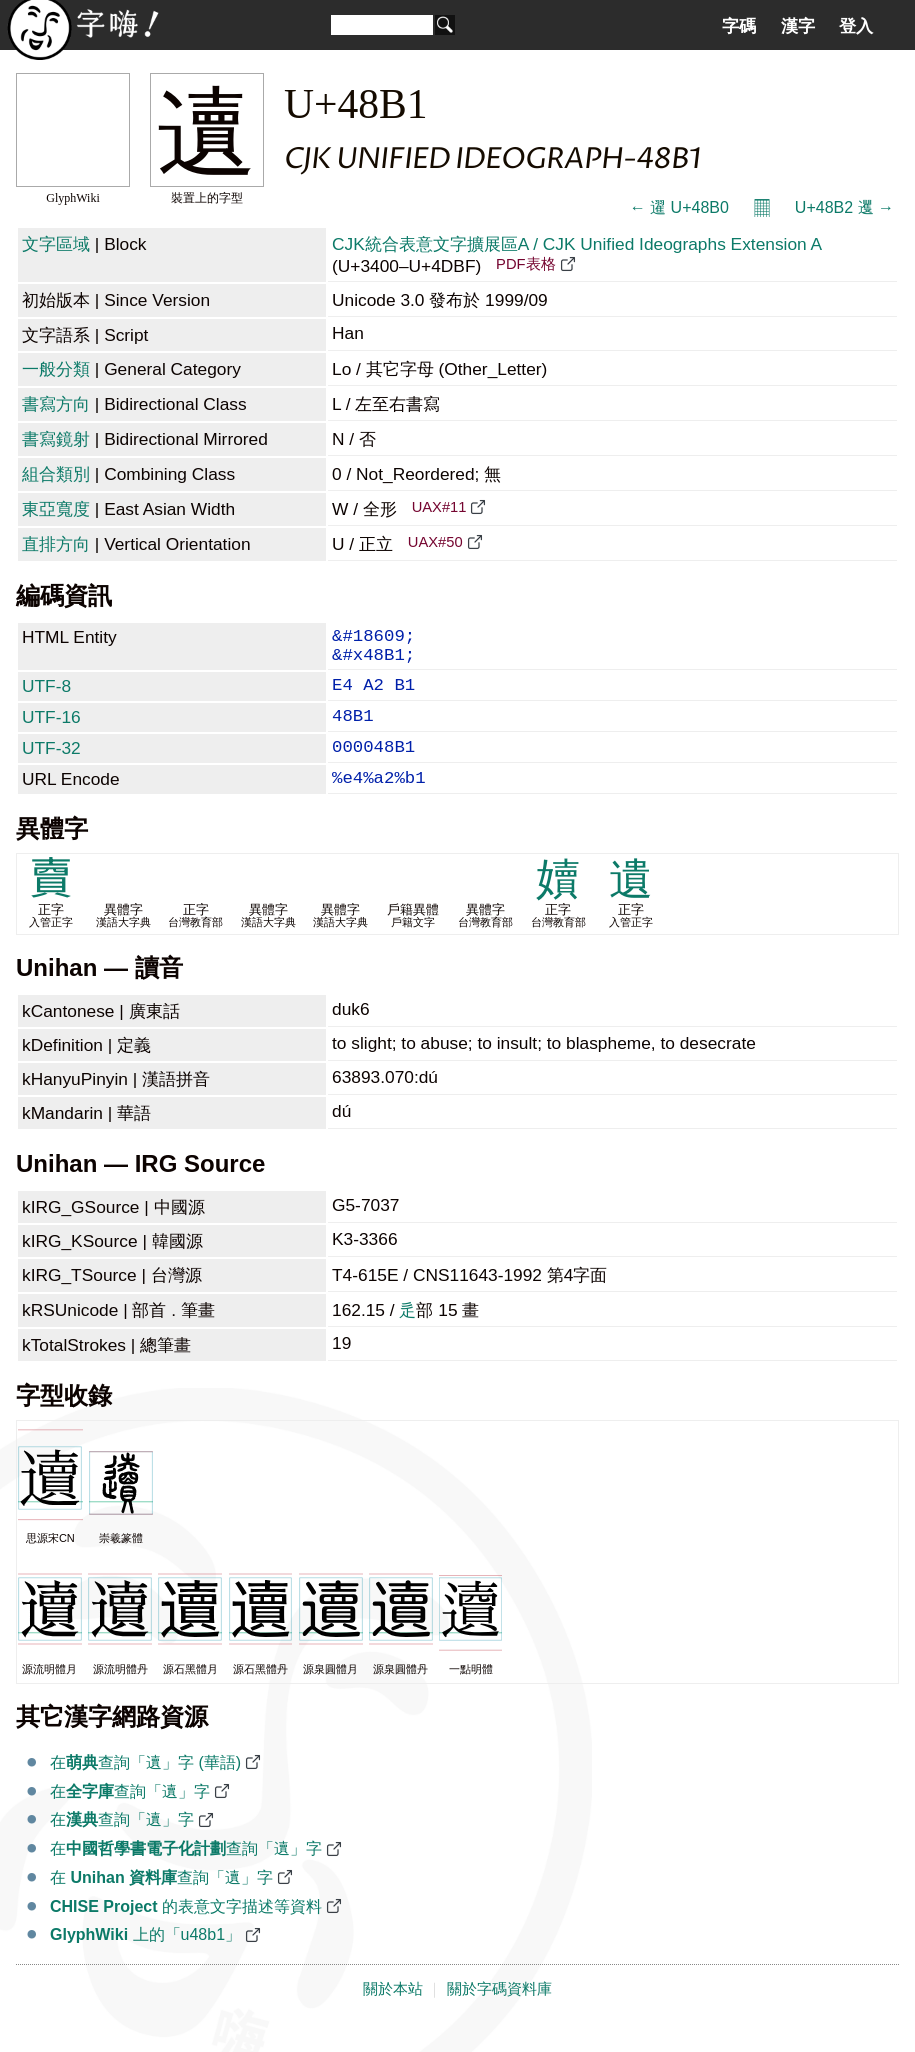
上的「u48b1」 (145, 1960)
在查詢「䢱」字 (130, 1817)
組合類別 (56, 474)
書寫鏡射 (56, 439)
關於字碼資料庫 (499, 2015)
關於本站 (393, 2015)
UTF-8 (46, 696)
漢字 (798, 26)
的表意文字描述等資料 (186, 1932)
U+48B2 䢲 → (844, 207)
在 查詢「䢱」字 (161, 1903)
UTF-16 (51, 731)
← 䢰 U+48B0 (679, 207)
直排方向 (56, 544)
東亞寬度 (56, 509)
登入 (856, 26)
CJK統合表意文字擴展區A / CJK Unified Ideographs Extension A (576, 244)
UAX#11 (439, 507)
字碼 (739, 26)
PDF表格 (525, 264)
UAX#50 (435, 542)
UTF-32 (51, 766)
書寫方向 (56, 404)
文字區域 (56, 244)
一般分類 (56, 369)
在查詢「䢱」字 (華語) (145, 1788)
